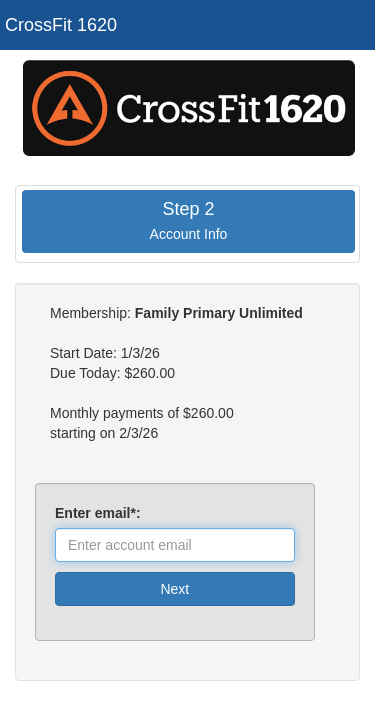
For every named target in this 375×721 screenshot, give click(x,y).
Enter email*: (101, 513)
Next (174, 589)
